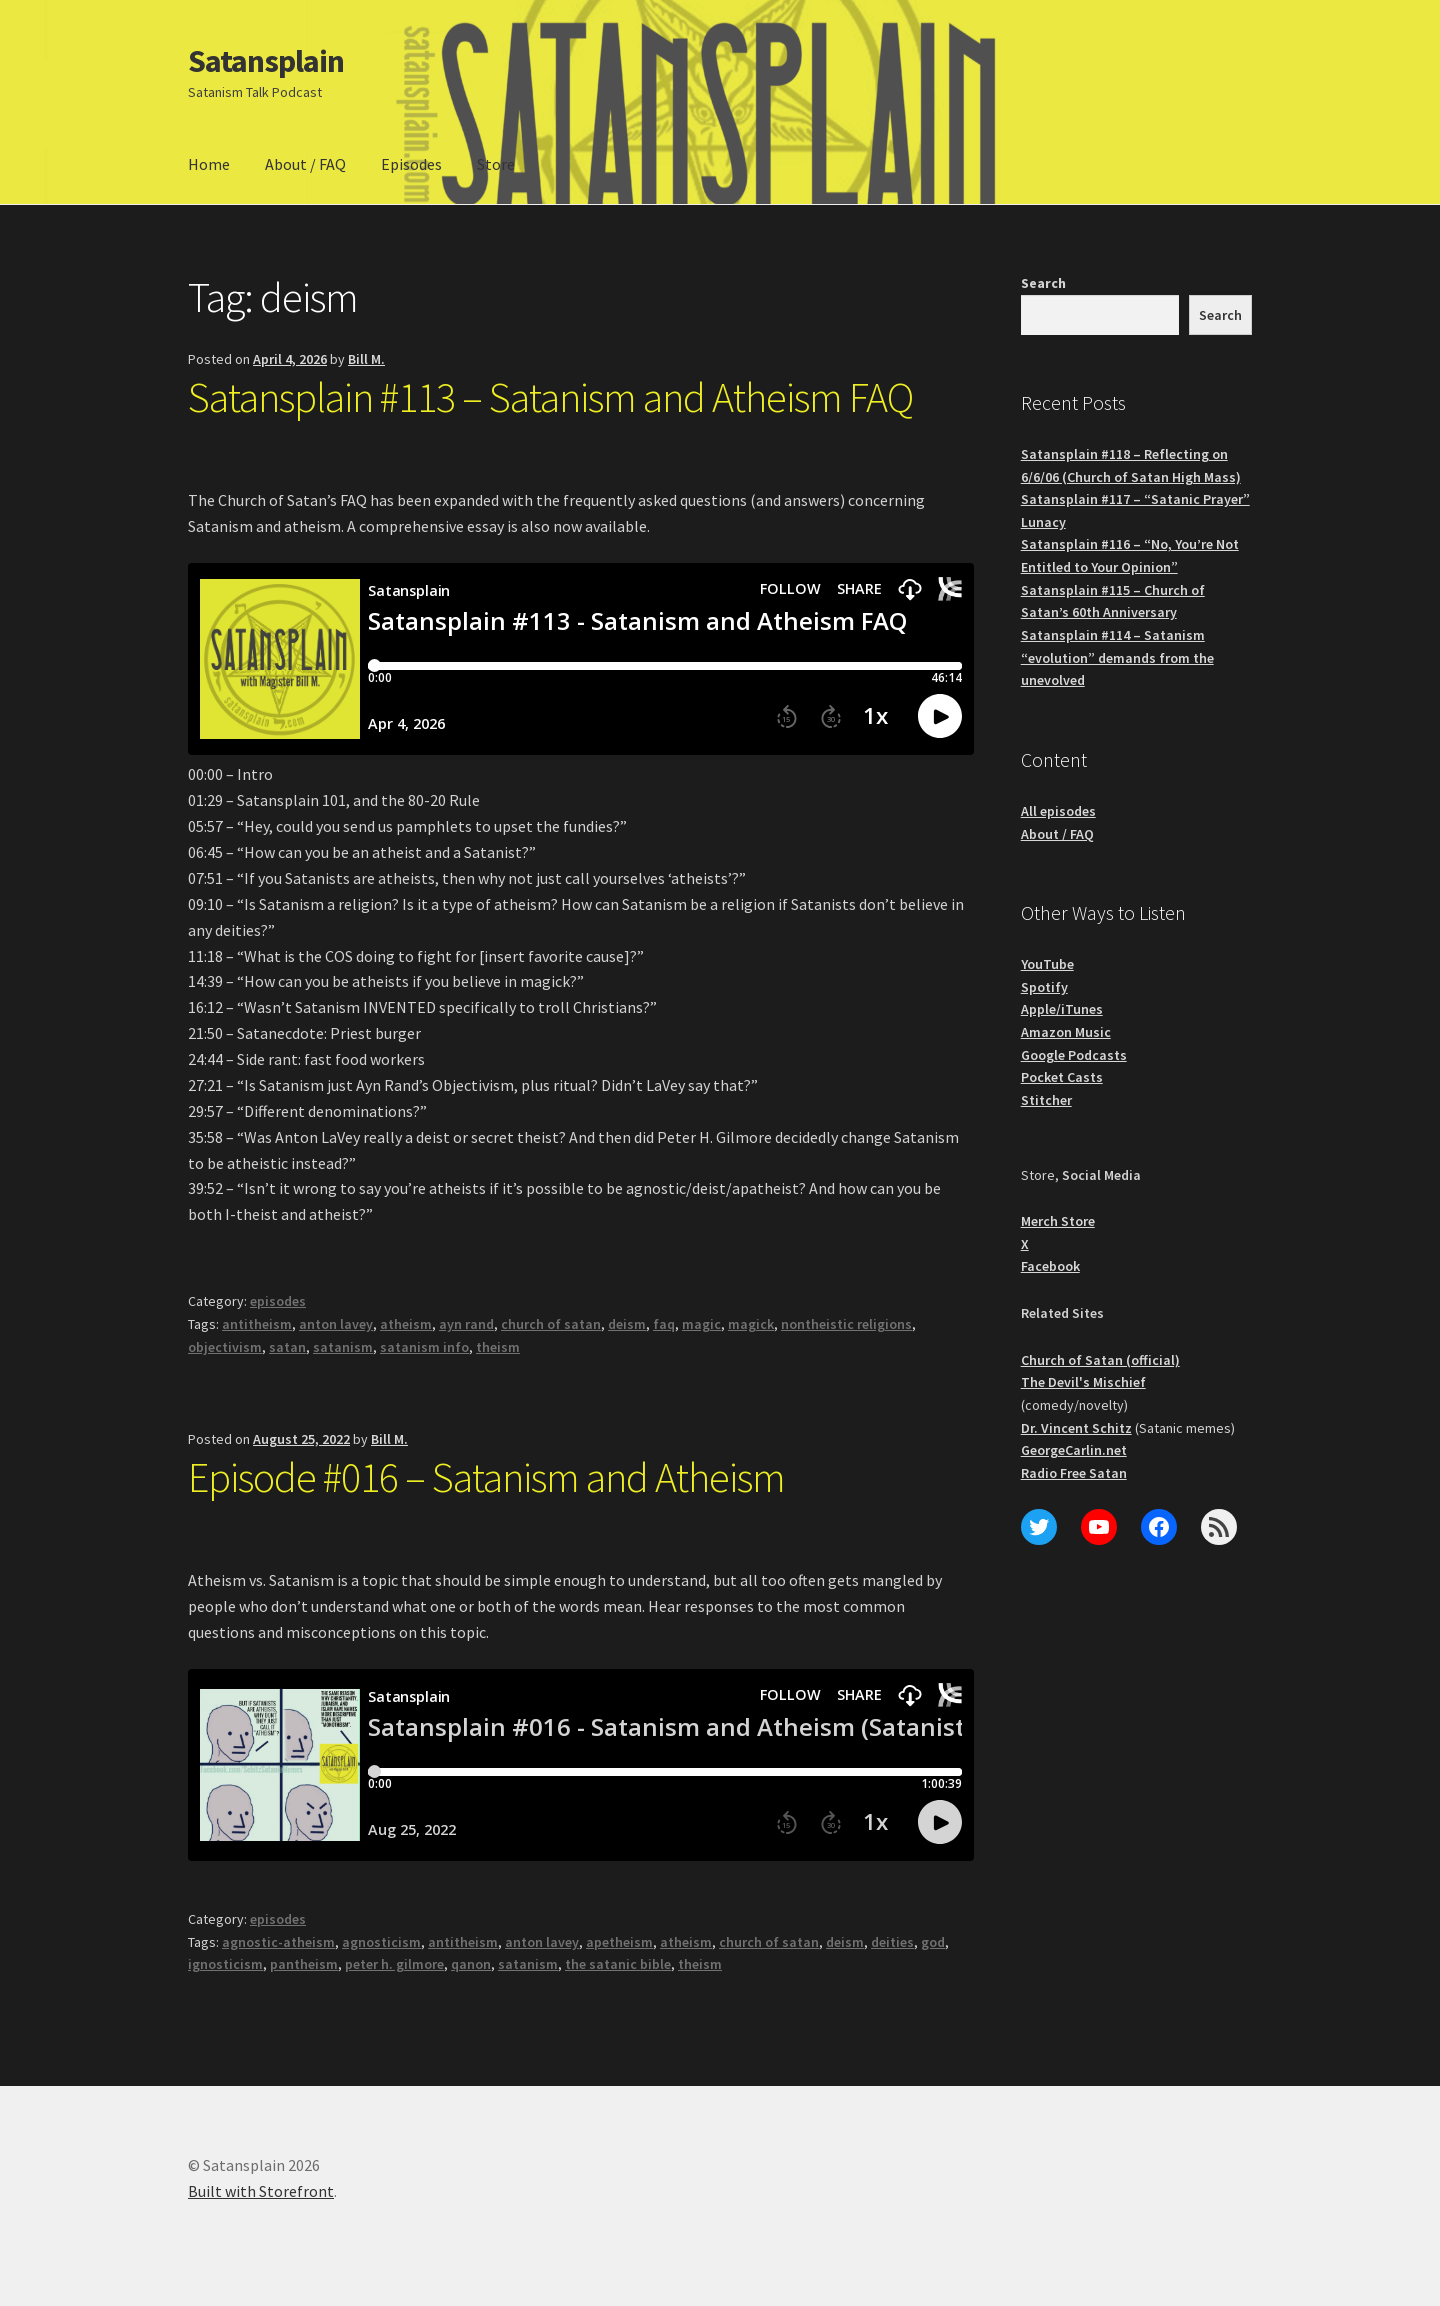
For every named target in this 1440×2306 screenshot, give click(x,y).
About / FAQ (305, 164)
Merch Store (1058, 1221)
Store (496, 164)
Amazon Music (1066, 1032)
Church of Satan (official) (1100, 1360)
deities (892, 1942)
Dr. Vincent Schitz (1076, 1428)
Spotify (1044, 987)
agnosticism (381, 1942)
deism (627, 1324)
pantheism (304, 1964)
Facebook (1050, 1266)
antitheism (257, 1324)
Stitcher (1046, 1100)
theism (498, 1347)
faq (664, 1324)
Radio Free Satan (1074, 1473)
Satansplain (266, 61)
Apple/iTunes (1062, 1009)
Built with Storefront (261, 2191)
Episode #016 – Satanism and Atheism (486, 1477)
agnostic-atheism (278, 1942)
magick (751, 1324)
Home (209, 164)
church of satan (551, 1324)
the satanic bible (618, 1964)
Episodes (411, 164)
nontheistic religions (846, 1324)
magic (701, 1324)
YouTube (1047, 964)
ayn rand (466, 1324)
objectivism (225, 1347)
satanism (343, 1347)
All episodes (1058, 811)
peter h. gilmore (394, 1964)
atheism (406, 1324)
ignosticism (225, 1964)
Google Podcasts (1074, 1055)
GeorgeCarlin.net (1074, 1450)
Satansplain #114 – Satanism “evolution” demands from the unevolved (1117, 657)
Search (1043, 283)
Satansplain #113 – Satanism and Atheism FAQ (550, 397)
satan (287, 1347)
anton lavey (336, 1324)
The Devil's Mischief (1083, 1382)
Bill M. (366, 359)
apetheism (619, 1942)
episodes (278, 1301)
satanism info (424, 1347)
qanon (471, 1964)
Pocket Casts (1062, 1077)
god (933, 1942)
